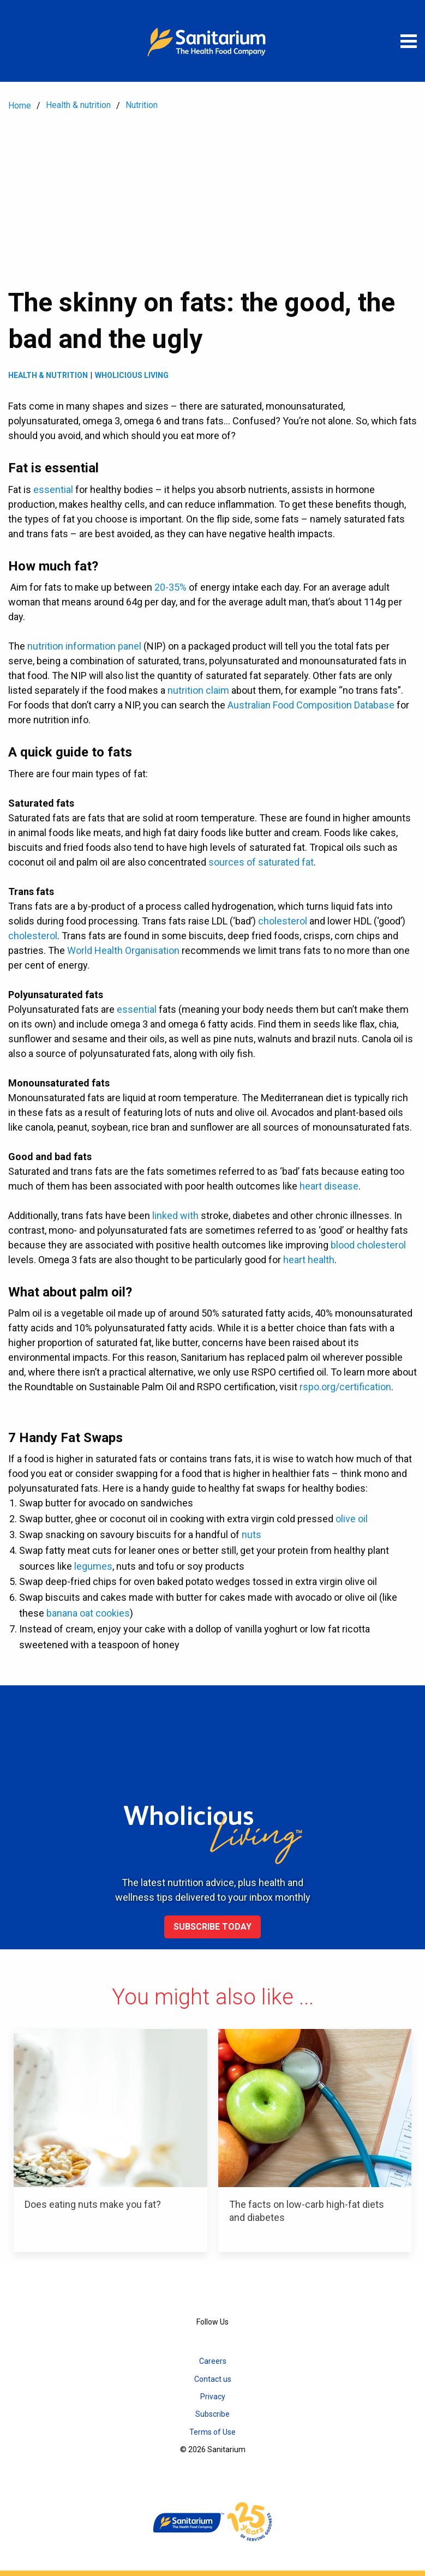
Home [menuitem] (19, 105)
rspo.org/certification (345, 1386)
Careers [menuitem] (212, 2361)
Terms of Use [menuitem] (212, 2432)
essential (53, 489)
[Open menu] (408, 41)
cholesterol (282, 921)
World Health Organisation (123, 950)
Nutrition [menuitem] (141, 105)
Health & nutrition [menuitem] (78, 105)
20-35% (170, 587)
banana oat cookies (88, 1613)
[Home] (213, 41)
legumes (93, 1566)
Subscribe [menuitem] (212, 2414)
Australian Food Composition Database (311, 705)
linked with (175, 1215)
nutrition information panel (84, 646)
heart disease (329, 1186)
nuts (251, 1534)
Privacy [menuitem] (212, 2396)
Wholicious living (132, 375)
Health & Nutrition (48, 375)
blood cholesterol (368, 1245)
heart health (308, 1259)
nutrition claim (198, 690)
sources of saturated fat (261, 862)
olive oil (352, 1518)
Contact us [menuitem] (212, 2379)
